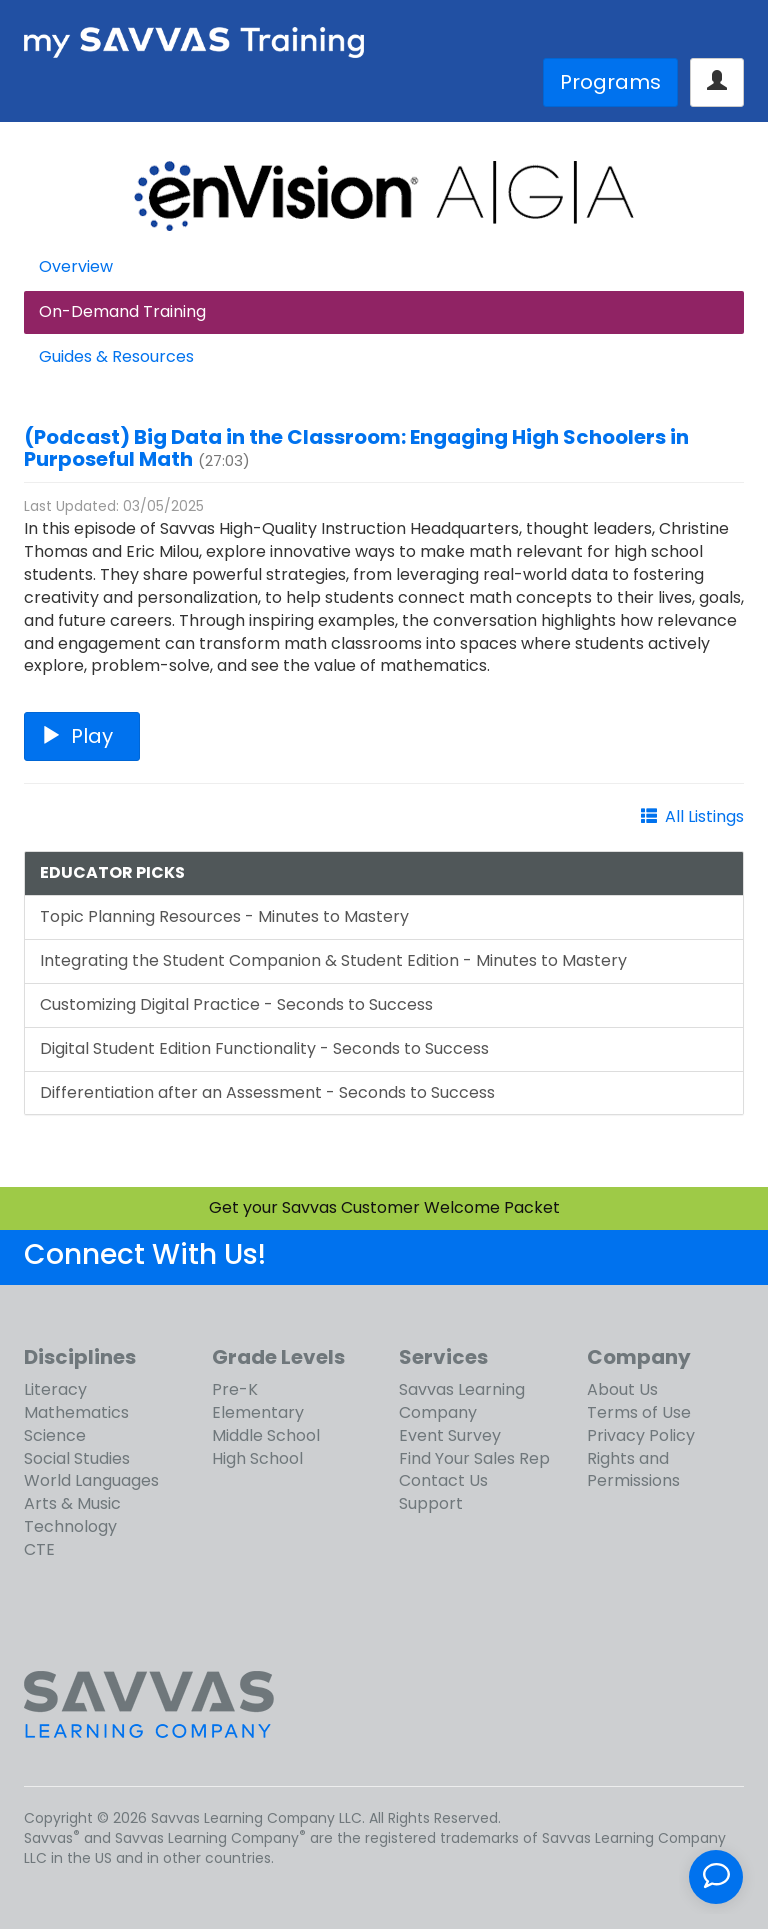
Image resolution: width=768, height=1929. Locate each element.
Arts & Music (72, 1503)
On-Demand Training (122, 311)
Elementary (258, 1412)
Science (55, 1435)
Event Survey (450, 1435)
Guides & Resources (116, 356)
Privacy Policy (641, 1435)
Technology (70, 1526)
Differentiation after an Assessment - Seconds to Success (267, 1092)
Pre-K (235, 1389)
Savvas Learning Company (462, 1401)
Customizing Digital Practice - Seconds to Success (236, 1004)
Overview (76, 266)
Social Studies (77, 1458)
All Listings (704, 816)
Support (431, 1503)
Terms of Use (639, 1412)
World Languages (91, 1480)
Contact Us (443, 1480)
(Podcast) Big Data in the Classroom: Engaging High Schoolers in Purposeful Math (356, 448)
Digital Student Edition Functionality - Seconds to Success (264, 1048)
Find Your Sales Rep (474, 1458)
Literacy (55, 1389)
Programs (610, 82)
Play (82, 736)
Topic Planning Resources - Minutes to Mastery (224, 916)
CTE (39, 1549)
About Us (622, 1389)
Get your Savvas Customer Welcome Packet (384, 1207)
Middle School (266, 1435)
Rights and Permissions (633, 1470)
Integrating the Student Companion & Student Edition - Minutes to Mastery (333, 960)
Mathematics (76, 1412)
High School (257, 1458)
